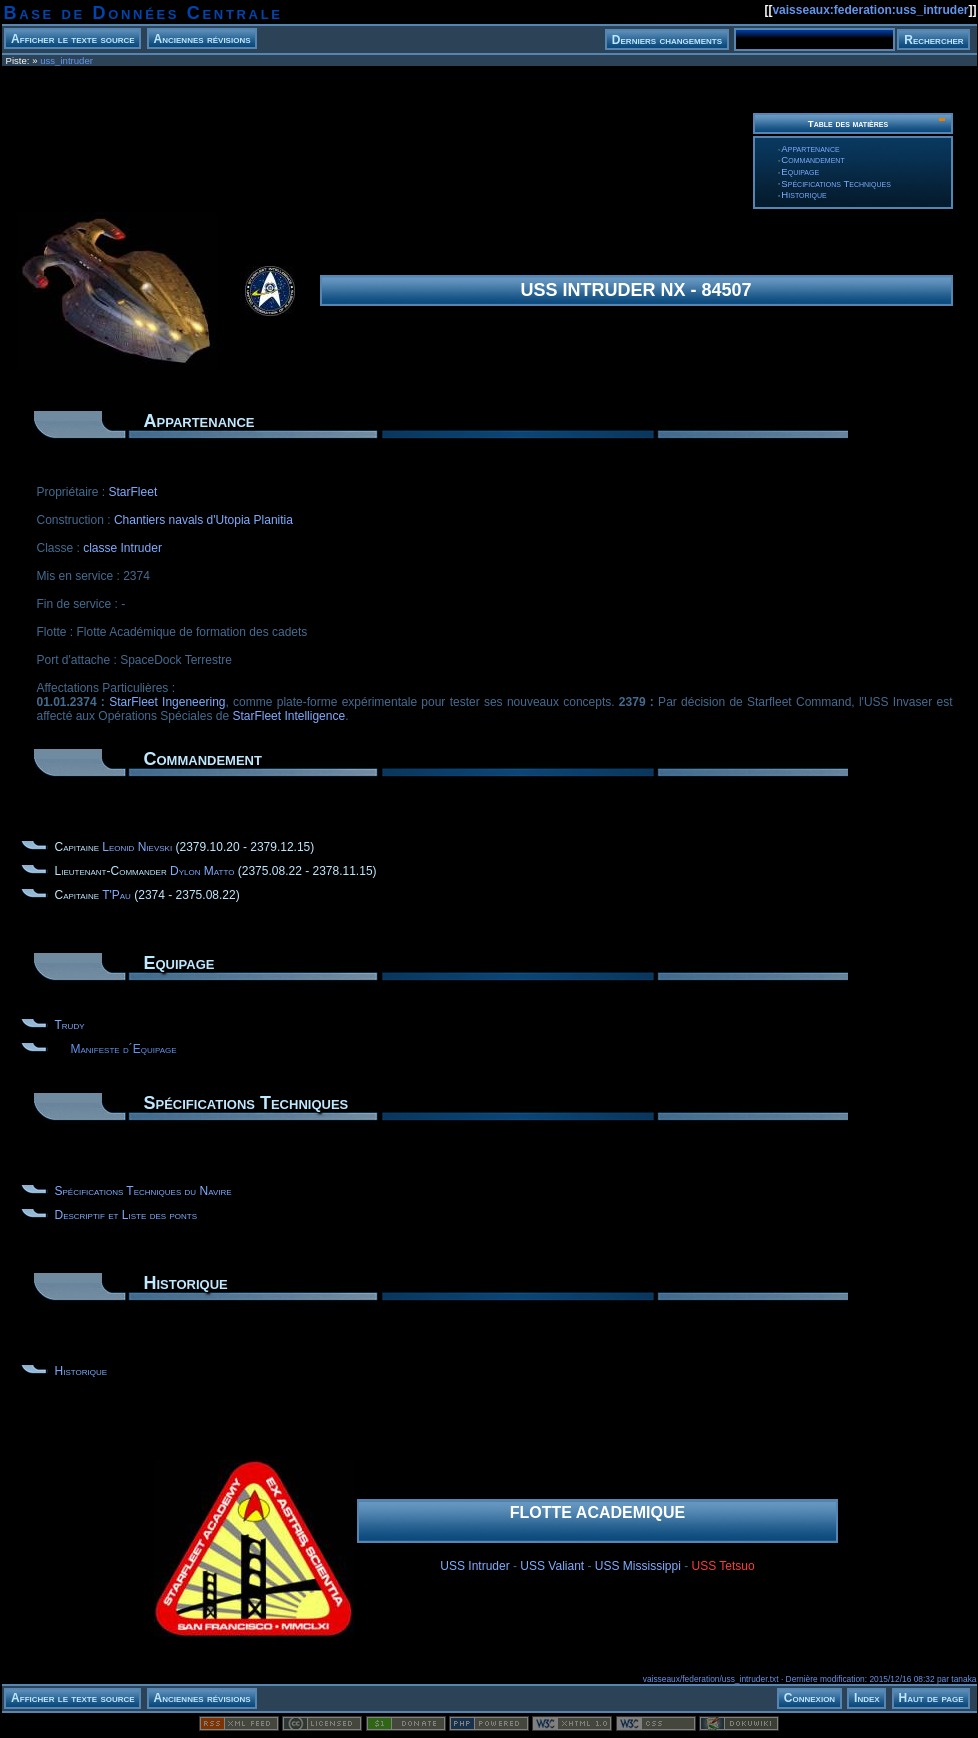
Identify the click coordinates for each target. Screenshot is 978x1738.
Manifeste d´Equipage (124, 1049)
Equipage (800, 171)
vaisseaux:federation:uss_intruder (870, 10)
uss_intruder (66, 60)
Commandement (812, 159)
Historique (803, 194)
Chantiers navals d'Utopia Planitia (203, 520)
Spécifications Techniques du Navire (143, 1191)
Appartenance (810, 148)
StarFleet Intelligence (288, 716)
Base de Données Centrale (143, 13)
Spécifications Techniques (836, 183)
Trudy (70, 1025)
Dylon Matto (202, 871)
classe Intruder (122, 548)
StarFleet (133, 492)
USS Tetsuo (723, 1566)
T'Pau (116, 895)
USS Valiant (552, 1566)
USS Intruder (474, 1566)
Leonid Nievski (137, 847)
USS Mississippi (638, 1566)
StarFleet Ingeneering (167, 702)
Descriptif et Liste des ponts (126, 1215)
